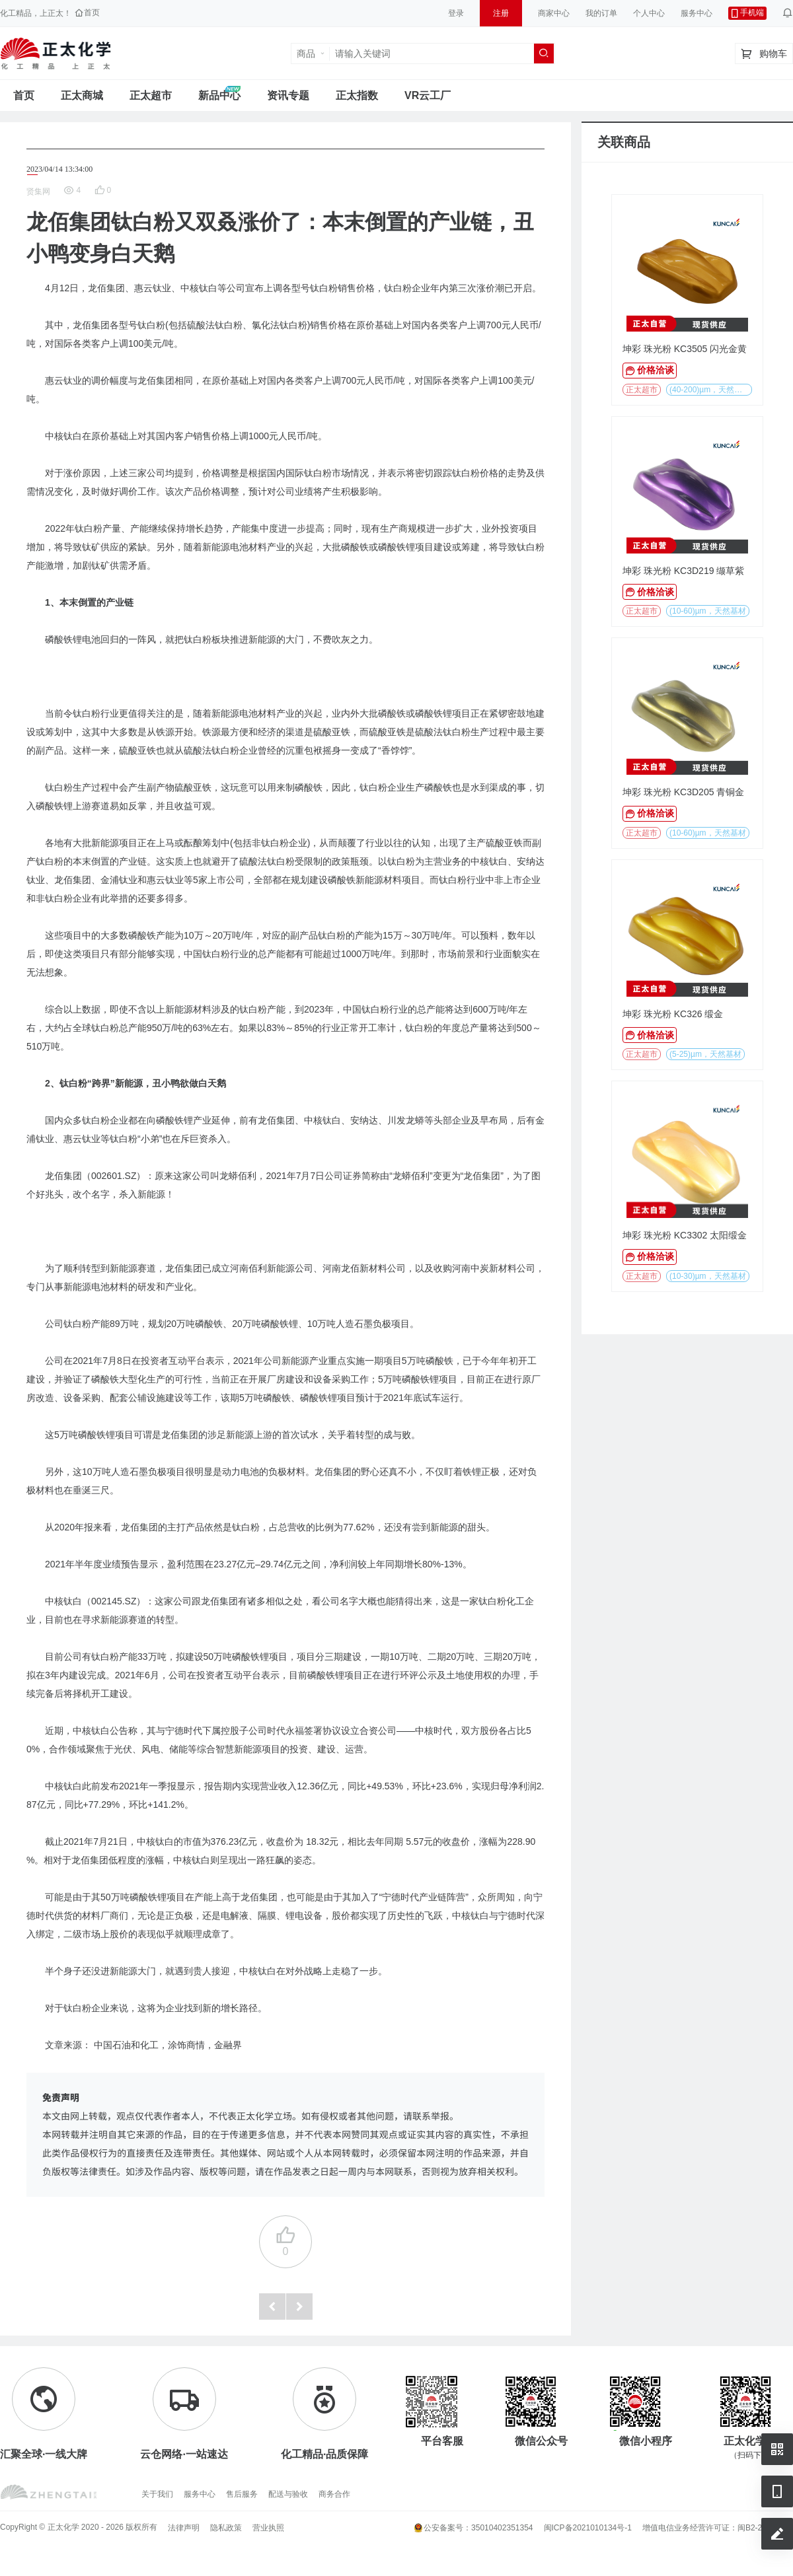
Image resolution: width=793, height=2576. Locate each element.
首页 (23, 95)
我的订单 (601, 13)
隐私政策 (226, 2527)
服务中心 (696, 13)
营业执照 (268, 2527)
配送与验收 (288, 2494)
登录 (456, 13)
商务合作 (334, 2494)
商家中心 (554, 13)
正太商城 (82, 95)
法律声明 (184, 2527)
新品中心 (219, 95)
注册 (501, 13)
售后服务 (242, 2494)
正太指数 (357, 95)
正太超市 (151, 95)
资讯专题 (288, 95)
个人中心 (649, 13)
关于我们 (157, 2494)
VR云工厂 (427, 95)
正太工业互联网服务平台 (55, 53)
